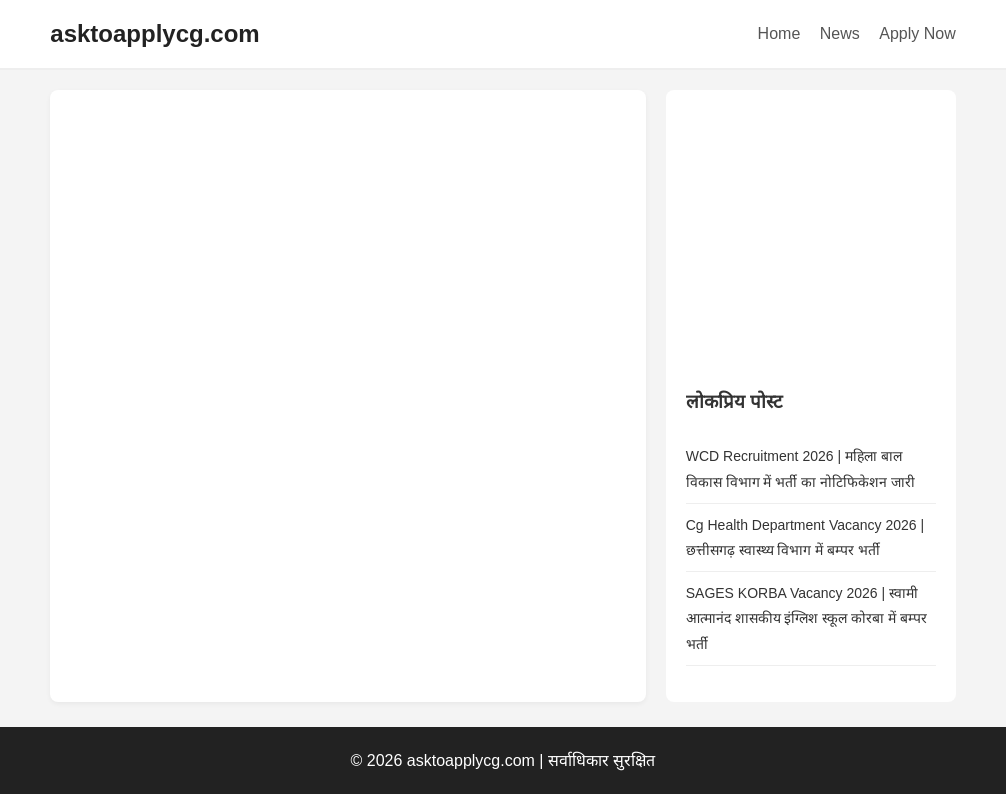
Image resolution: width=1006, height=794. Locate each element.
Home (779, 33)
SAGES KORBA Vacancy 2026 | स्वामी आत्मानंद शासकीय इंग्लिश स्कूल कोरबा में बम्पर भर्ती (806, 618)
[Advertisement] (836, 235)
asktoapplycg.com (154, 33)
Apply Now (917, 33)
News (840, 33)
